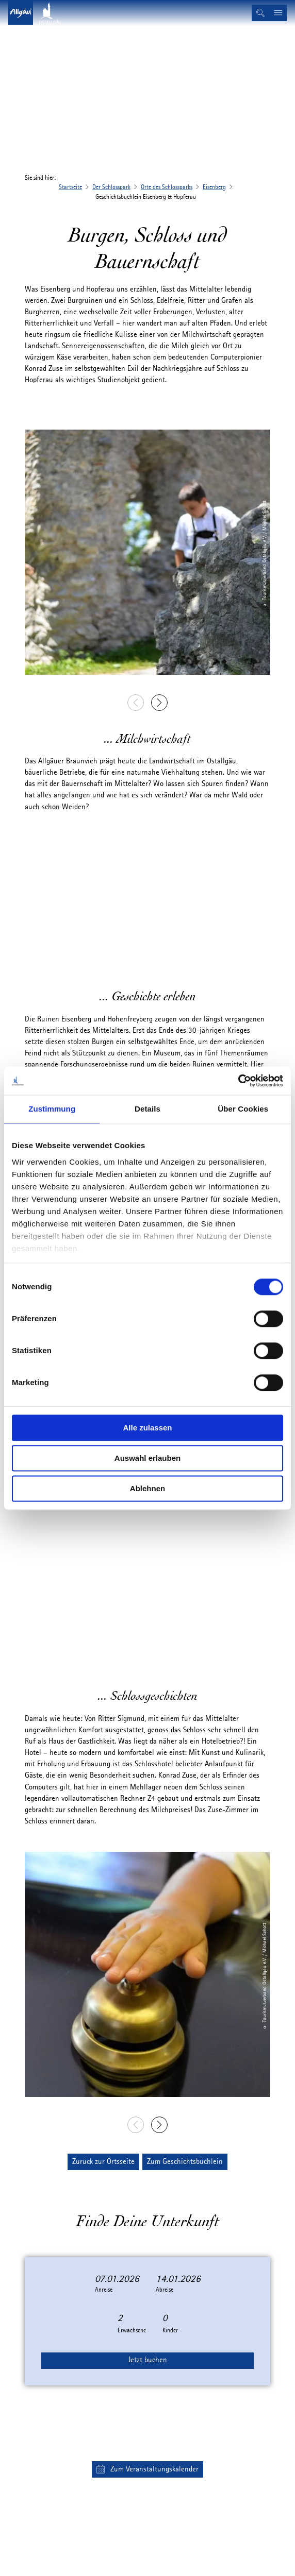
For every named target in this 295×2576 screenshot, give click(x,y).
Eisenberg (214, 187)
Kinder (170, 2331)
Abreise (164, 2290)
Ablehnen (147, 1488)
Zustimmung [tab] (51, 1108)
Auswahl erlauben (147, 1458)
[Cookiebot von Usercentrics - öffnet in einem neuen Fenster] (238, 1080)
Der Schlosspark (111, 187)
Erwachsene (132, 2331)
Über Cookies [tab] (243, 1108)
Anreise (103, 2290)
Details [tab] (147, 1108)
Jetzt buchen (147, 2360)
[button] (103, 2162)
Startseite (70, 187)
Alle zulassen (147, 1427)
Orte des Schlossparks (166, 187)
